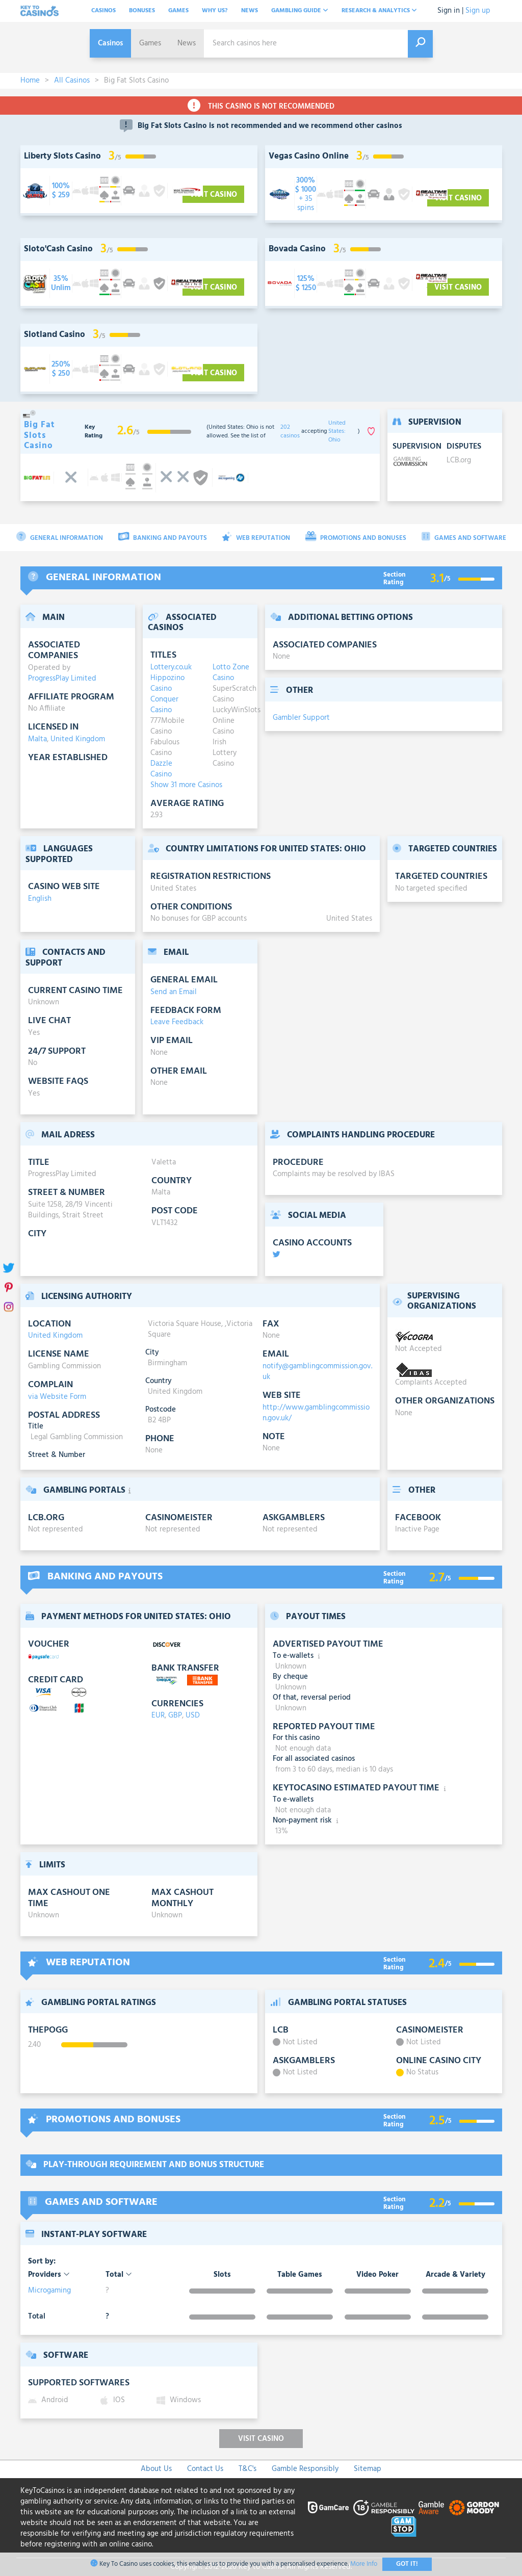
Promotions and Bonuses (355, 537)
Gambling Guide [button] (299, 11)
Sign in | (450, 11)
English (39, 899)
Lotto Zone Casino (231, 673)
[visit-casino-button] (61, 190)
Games (178, 11)
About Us (156, 2469)
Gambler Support (301, 718)
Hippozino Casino (167, 683)
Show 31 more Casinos (186, 785)
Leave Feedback (176, 1022)
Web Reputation (256, 537)
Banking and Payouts (162, 537)
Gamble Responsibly (305, 2469)
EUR (158, 1715)
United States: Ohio (337, 432)
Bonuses (142, 11)
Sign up (477, 11)
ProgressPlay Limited (62, 678)
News (249, 11)
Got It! (407, 2564)
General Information (59, 537)
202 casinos (290, 431)
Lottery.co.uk (169, 667)
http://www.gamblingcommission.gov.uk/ (316, 1412)
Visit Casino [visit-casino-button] (213, 195)
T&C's (247, 2469)
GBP (175, 1715)
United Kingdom (77, 739)
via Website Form (57, 1397)
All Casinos (72, 80)
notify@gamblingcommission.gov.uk (317, 1371)
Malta (37, 739)
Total (119, 2275)
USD (193, 1715)
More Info (363, 2564)
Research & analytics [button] (379, 11)
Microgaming (49, 2290)
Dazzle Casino (161, 769)
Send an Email (173, 992)
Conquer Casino (164, 705)
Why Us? (215, 11)
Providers (49, 2275)
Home (30, 80)
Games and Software (464, 537)
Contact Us (205, 2469)
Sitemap (367, 2469)
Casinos (103, 11)
